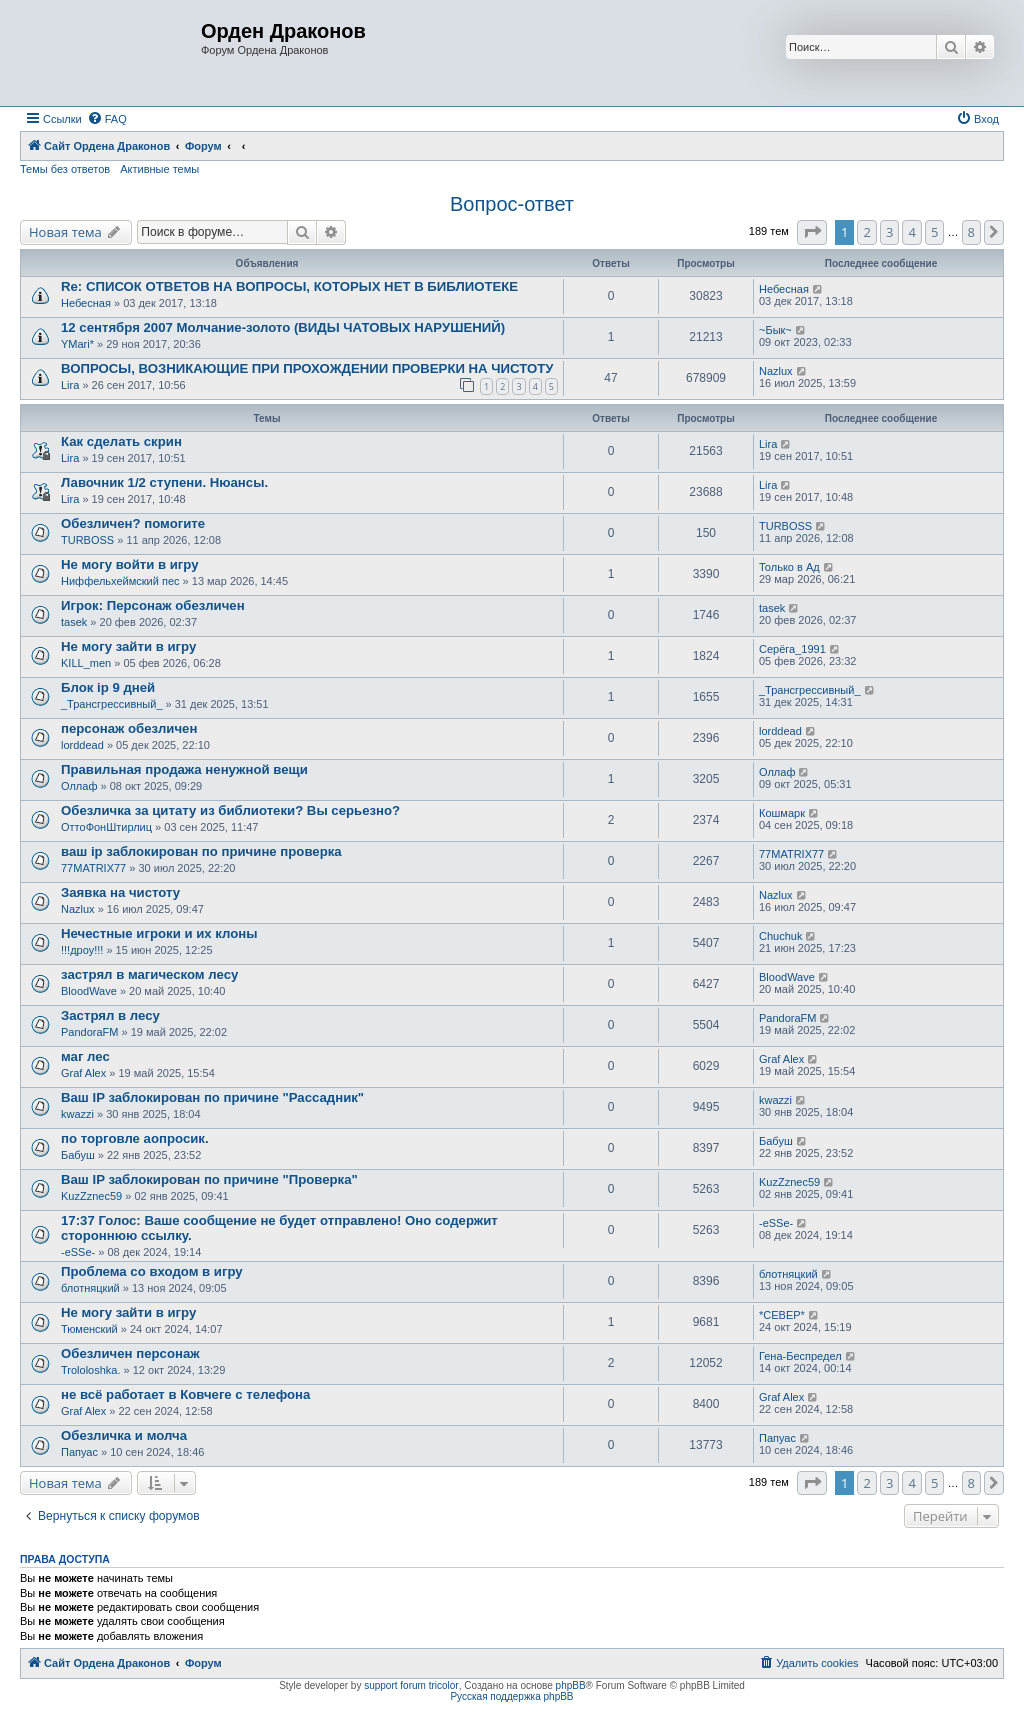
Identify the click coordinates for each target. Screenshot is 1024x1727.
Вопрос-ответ (512, 204)
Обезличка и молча (124, 1435)
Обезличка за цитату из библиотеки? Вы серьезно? (230, 810)
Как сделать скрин (121, 441)
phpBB (571, 1685)
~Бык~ (775, 330)
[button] (812, 232)
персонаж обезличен (129, 728)
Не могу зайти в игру (128, 646)
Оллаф (79, 786)
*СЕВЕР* (782, 1315)
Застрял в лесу (110, 1015)
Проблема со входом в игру (152, 1271)
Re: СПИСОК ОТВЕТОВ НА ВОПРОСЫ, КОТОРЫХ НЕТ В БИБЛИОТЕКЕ (289, 286)
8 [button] (971, 232)
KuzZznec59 (91, 1196)
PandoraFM (89, 1032)
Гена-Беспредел (800, 1356)
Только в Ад (789, 567)
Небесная (86, 303)
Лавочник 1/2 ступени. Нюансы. (164, 482)
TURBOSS (87, 540)
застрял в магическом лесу (149, 974)
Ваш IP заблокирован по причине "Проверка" (209, 1179)
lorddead (82, 745)
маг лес (85, 1056)
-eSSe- (78, 1252)
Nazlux (776, 371)
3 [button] (889, 232)
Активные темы (159, 169)
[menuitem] (107, 119)
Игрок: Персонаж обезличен (153, 605)
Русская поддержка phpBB (511, 1696)
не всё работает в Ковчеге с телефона (185, 1394)
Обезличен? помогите (133, 523)
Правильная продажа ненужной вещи (184, 769)
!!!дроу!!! (82, 950)
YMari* (77, 344)
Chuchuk (780, 936)
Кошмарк (782, 813)
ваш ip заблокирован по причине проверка (201, 851)
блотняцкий (90, 1288)
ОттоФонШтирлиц (106, 827)
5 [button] (934, 232)
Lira (70, 385)
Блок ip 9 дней (108, 687)
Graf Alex (83, 1073)
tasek (74, 622)
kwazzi (77, 1114)
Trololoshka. (91, 1370)
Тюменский (89, 1329)
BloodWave (89, 991)
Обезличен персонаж (130, 1353)
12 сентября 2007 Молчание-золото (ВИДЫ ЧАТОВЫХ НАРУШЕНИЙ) (283, 327)
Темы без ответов (65, 169)
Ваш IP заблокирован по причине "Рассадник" (212, 1097)
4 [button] (911, 232)
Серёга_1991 (792, 649)
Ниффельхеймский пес (120, 581)
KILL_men (86, 663)
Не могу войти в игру (130, 564)
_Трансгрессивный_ (112, 704)
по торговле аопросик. (135, 1138)
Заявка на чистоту (120, 892)
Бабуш (78, 1155)
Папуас (79, 1452)
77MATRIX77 (93, 868)
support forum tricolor (411, 1685)
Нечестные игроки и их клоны (159, 933)
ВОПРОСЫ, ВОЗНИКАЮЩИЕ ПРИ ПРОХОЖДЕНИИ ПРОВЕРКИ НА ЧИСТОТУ (307, 368)
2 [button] (866, 232)
